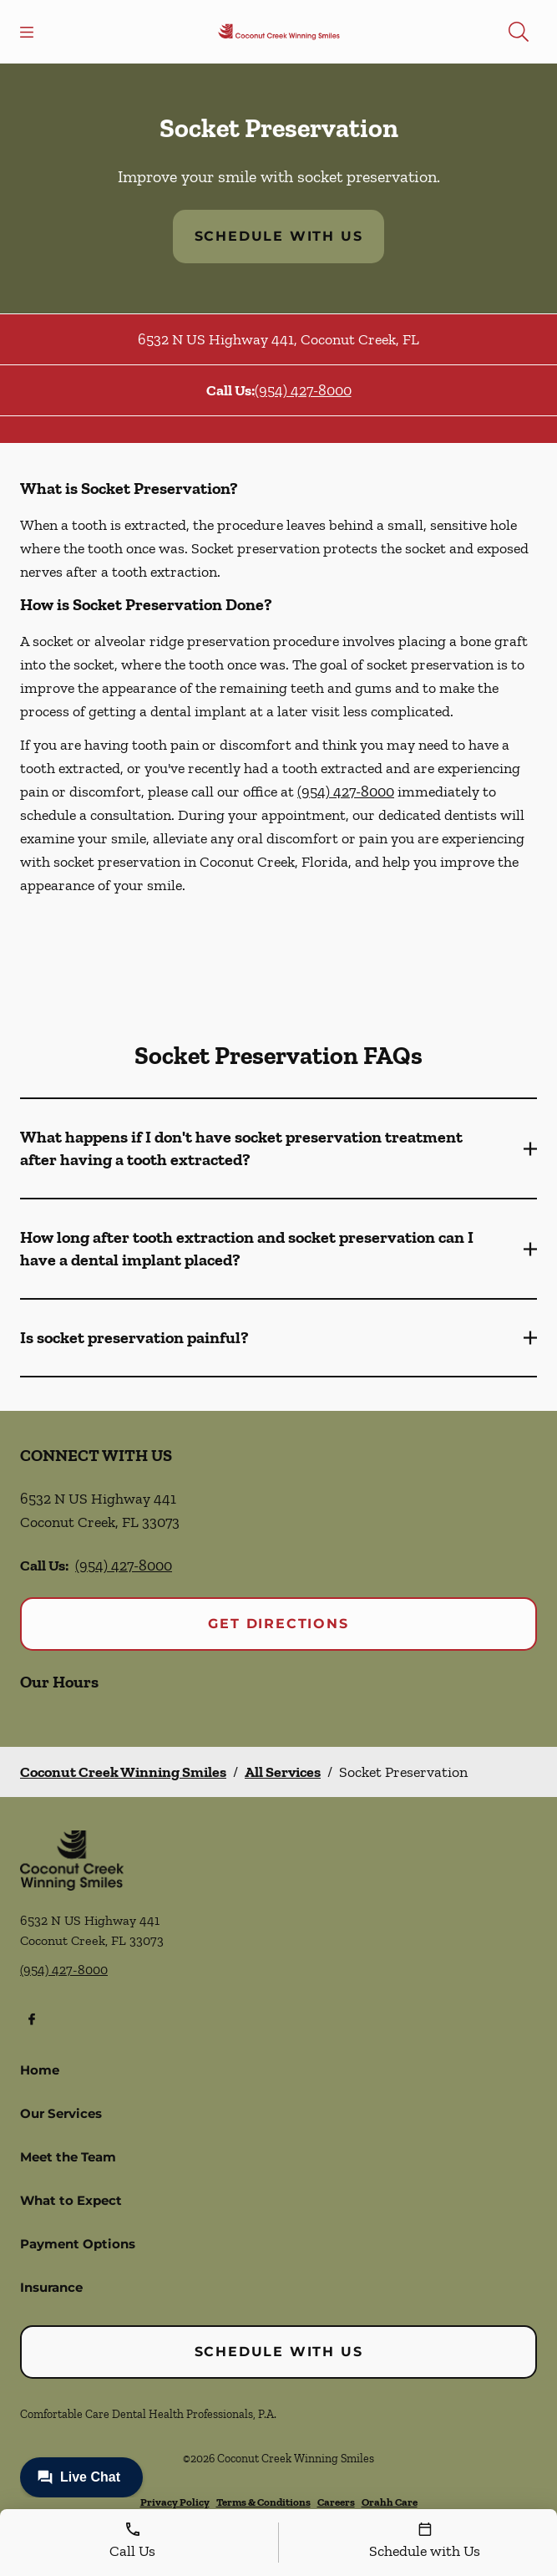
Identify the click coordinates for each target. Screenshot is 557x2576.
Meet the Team (68, 2157)
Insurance (51, 2287)
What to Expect (71, 2200)
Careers (336, 2502)
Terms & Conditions (263, 2502)
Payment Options (77, 2244)
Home (39, 2070)
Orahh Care (390, 2502)
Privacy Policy (175, 2502)
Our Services (61, 2113)
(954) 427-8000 (303, 390)
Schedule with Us (279, 236)
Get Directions (278, 1624)
